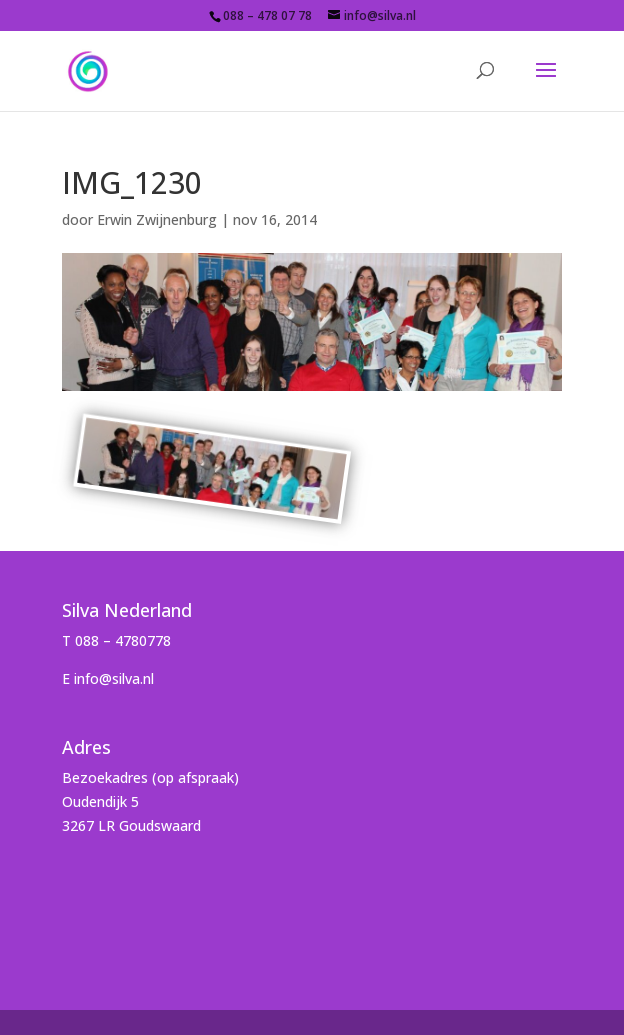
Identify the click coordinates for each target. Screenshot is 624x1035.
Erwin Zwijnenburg (157, 219)
